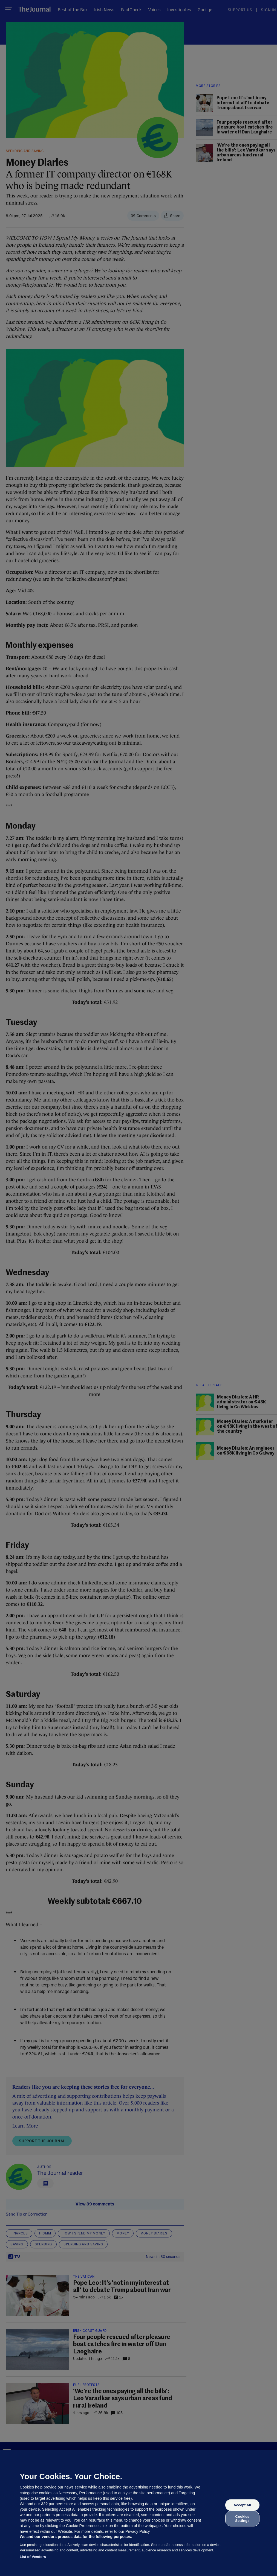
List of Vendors (33, 2557)
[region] (138, 2513)
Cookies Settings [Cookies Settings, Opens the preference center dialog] (242, 2518)
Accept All (242, 2505)
